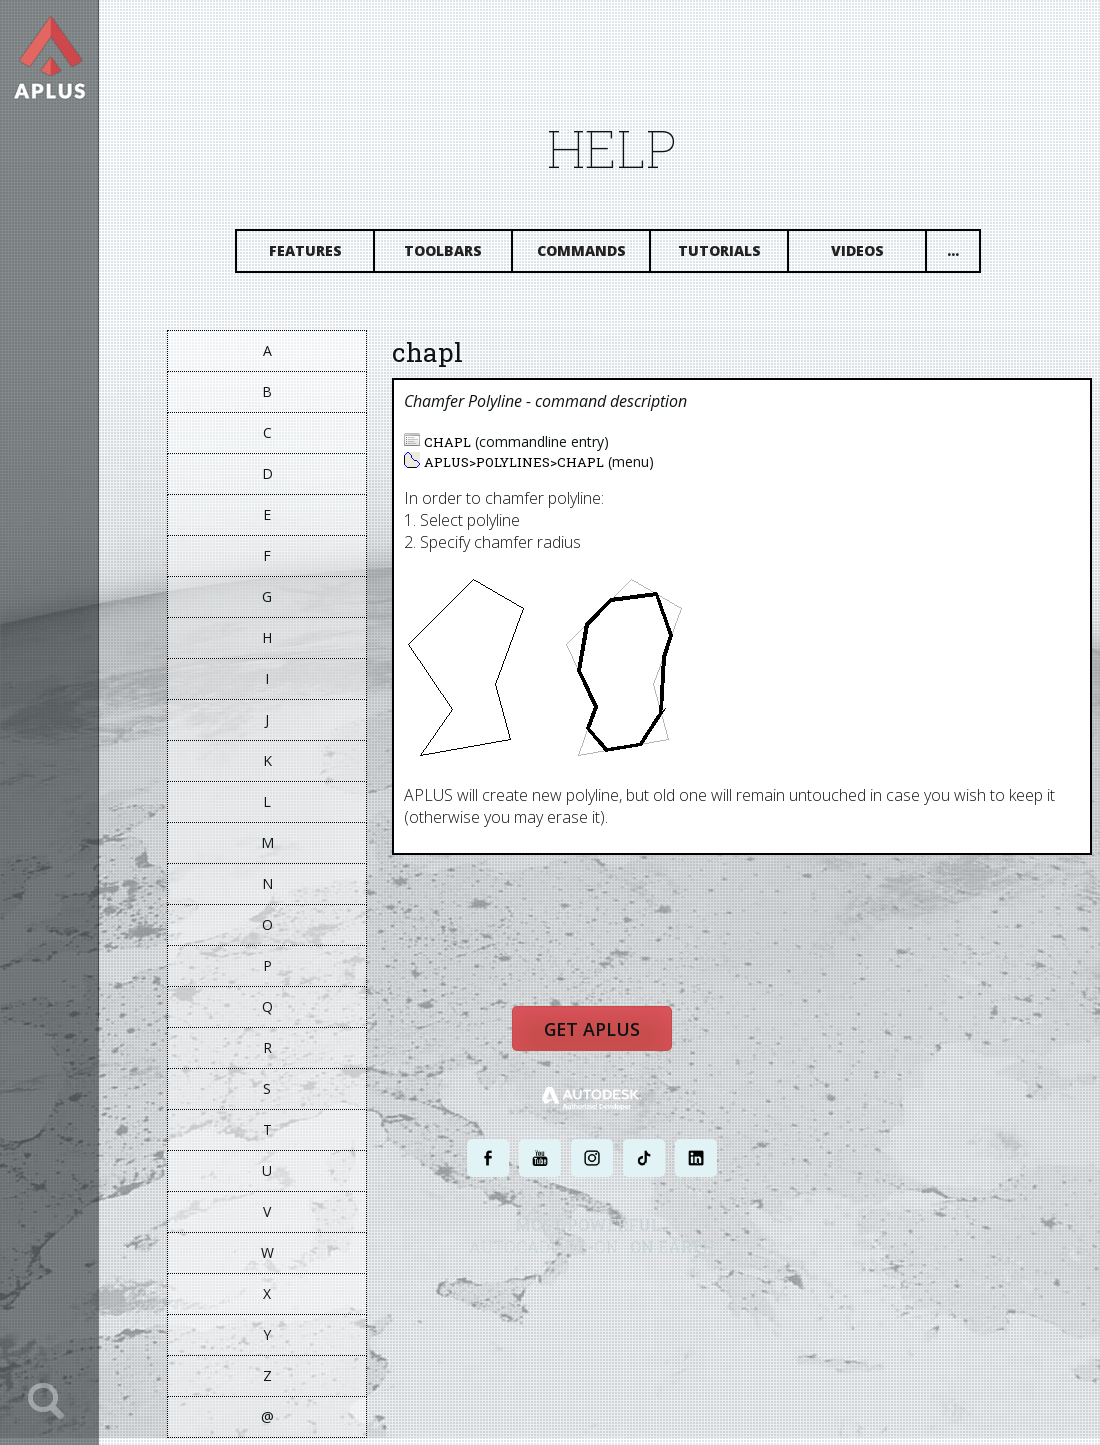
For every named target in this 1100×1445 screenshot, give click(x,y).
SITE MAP (777, 1298)
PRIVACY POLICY (574, 1298)
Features (323, 257)
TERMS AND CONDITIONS (683, 1298)
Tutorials (737, 257)
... (971, 257)
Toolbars (461, 257)
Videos (875, 257)
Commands (599, 257)
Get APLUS (610, 1045)
